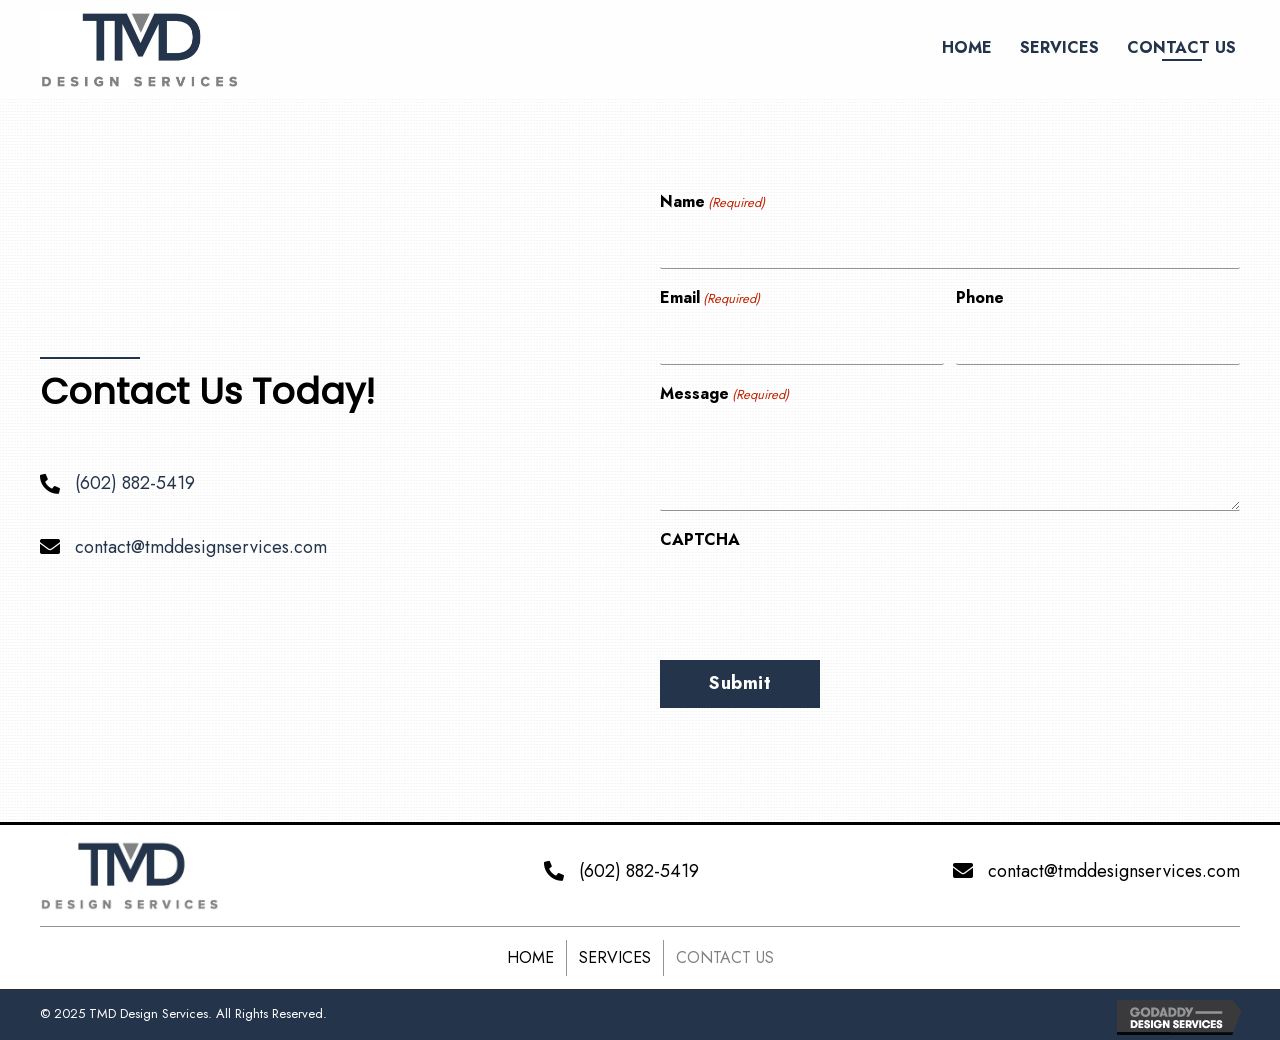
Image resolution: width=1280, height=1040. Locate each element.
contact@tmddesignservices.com (201, 547)
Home (530, 957)
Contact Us (725, 957)
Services (615, 957)
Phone (980, 297)
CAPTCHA (700, 539)
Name (712, 202)
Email (710, 298)
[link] (967, 47)
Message (724, 394)
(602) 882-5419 (135, 483)
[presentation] (812, 599)
